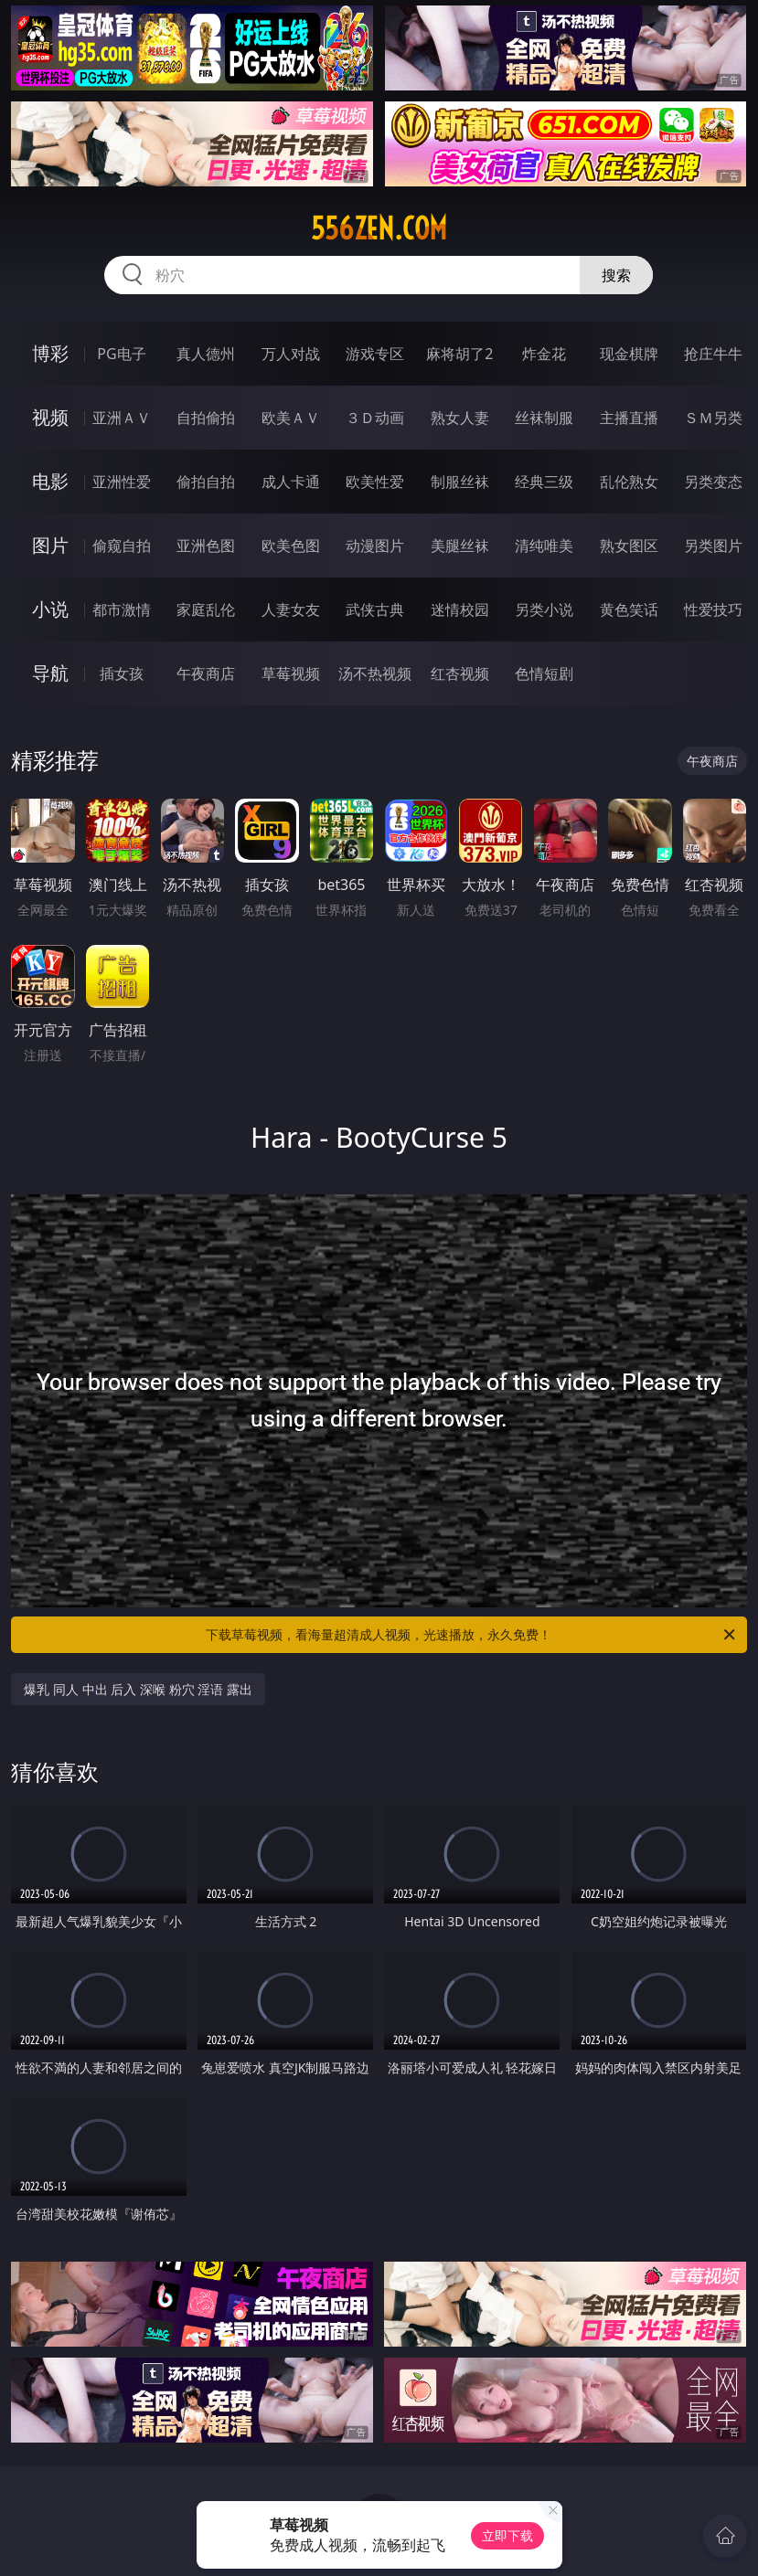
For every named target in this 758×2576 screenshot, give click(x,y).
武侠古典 (375, 609)
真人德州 (205, 354)
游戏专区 (375, 354)
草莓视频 (291, 673)
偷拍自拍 (205, 482)
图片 (50, 545)
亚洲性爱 (121, 482)
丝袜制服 (544, 418)
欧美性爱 (375, 482)
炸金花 (544, 354)
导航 (50, 673)
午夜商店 (205, 673)
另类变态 (713, 482)
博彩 (50, 353)
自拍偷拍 (205, 418)
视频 (50, 417)
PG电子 (121, 354)
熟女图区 (629, 545)
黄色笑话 (629, 609)
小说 (50, 609)
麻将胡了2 (459, 354)
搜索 (616, 275)
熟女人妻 (460, 418)
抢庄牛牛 (713, 354)
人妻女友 (291, 609)
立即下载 (507, 2535)
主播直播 (629, 418)
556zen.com (379, 228)
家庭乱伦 (205, 609)
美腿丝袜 (460, 545)
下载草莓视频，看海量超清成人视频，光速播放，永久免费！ (471, 1635)
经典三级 (544, 482)
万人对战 (291, 354)
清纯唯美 (544, 545)
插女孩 (122, 673)
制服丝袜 (460, 482)
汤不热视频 (374, 673)
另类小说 (544, 609)
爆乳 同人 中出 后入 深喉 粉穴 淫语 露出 (137, 1689)
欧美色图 (291, 545)
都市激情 (121, 609)
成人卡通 (291, 482)
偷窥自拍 (121, 545)
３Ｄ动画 (375, 418)
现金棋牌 (629, 354)
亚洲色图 (205, 545)
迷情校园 (460, 609)
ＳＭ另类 (713, 418)
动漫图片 (375, 545)
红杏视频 (460, 673)
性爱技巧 (713, 609)
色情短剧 (544, 673)
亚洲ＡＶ (121, 418)
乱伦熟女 (629, 482)
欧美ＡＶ (291, 418)
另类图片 (713, 545)
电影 (50, 481)
